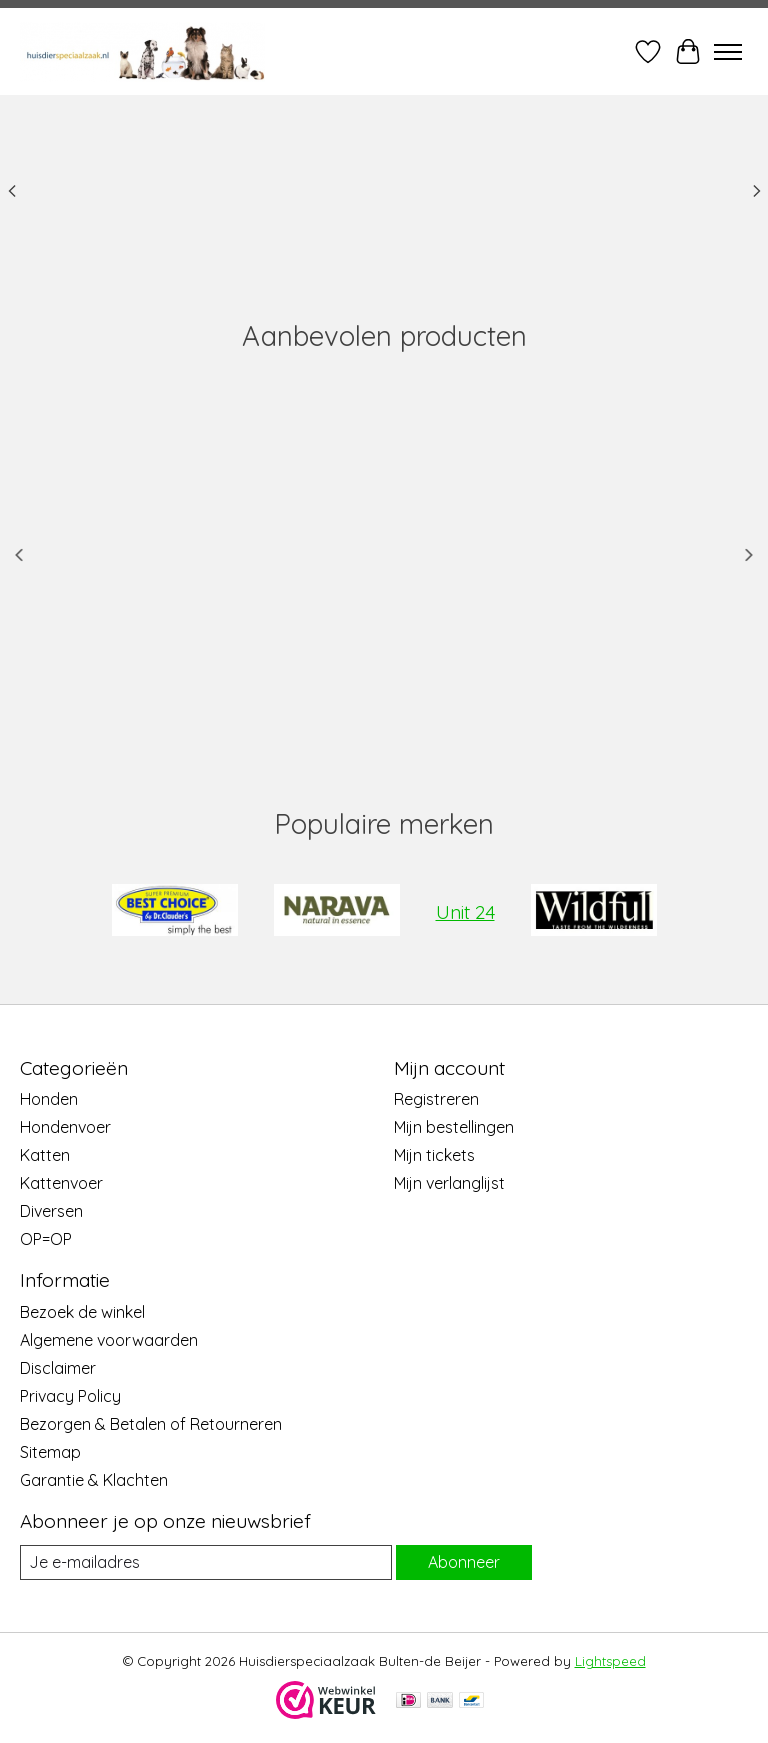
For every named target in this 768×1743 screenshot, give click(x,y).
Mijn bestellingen (454, 1127)
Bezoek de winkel (82, 1312)
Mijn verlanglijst (449, 1183)
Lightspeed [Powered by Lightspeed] (610, 1661)
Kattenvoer (61, 1183)
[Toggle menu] (728, 52)
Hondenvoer (65, 1127)
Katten (45, 1155)
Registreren (436, 1099)
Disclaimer (58, 1368)
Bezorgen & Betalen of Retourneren (151, 1424)
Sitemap (50, 1452)
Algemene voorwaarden (109, 1340)
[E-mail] (206, 1562)
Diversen (51, 1211)
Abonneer (464, 1562)
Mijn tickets (434, 1155)
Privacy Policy (70, 1396)
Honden (49, 1099)
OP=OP (46, 1239)
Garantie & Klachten (94, 1480)
